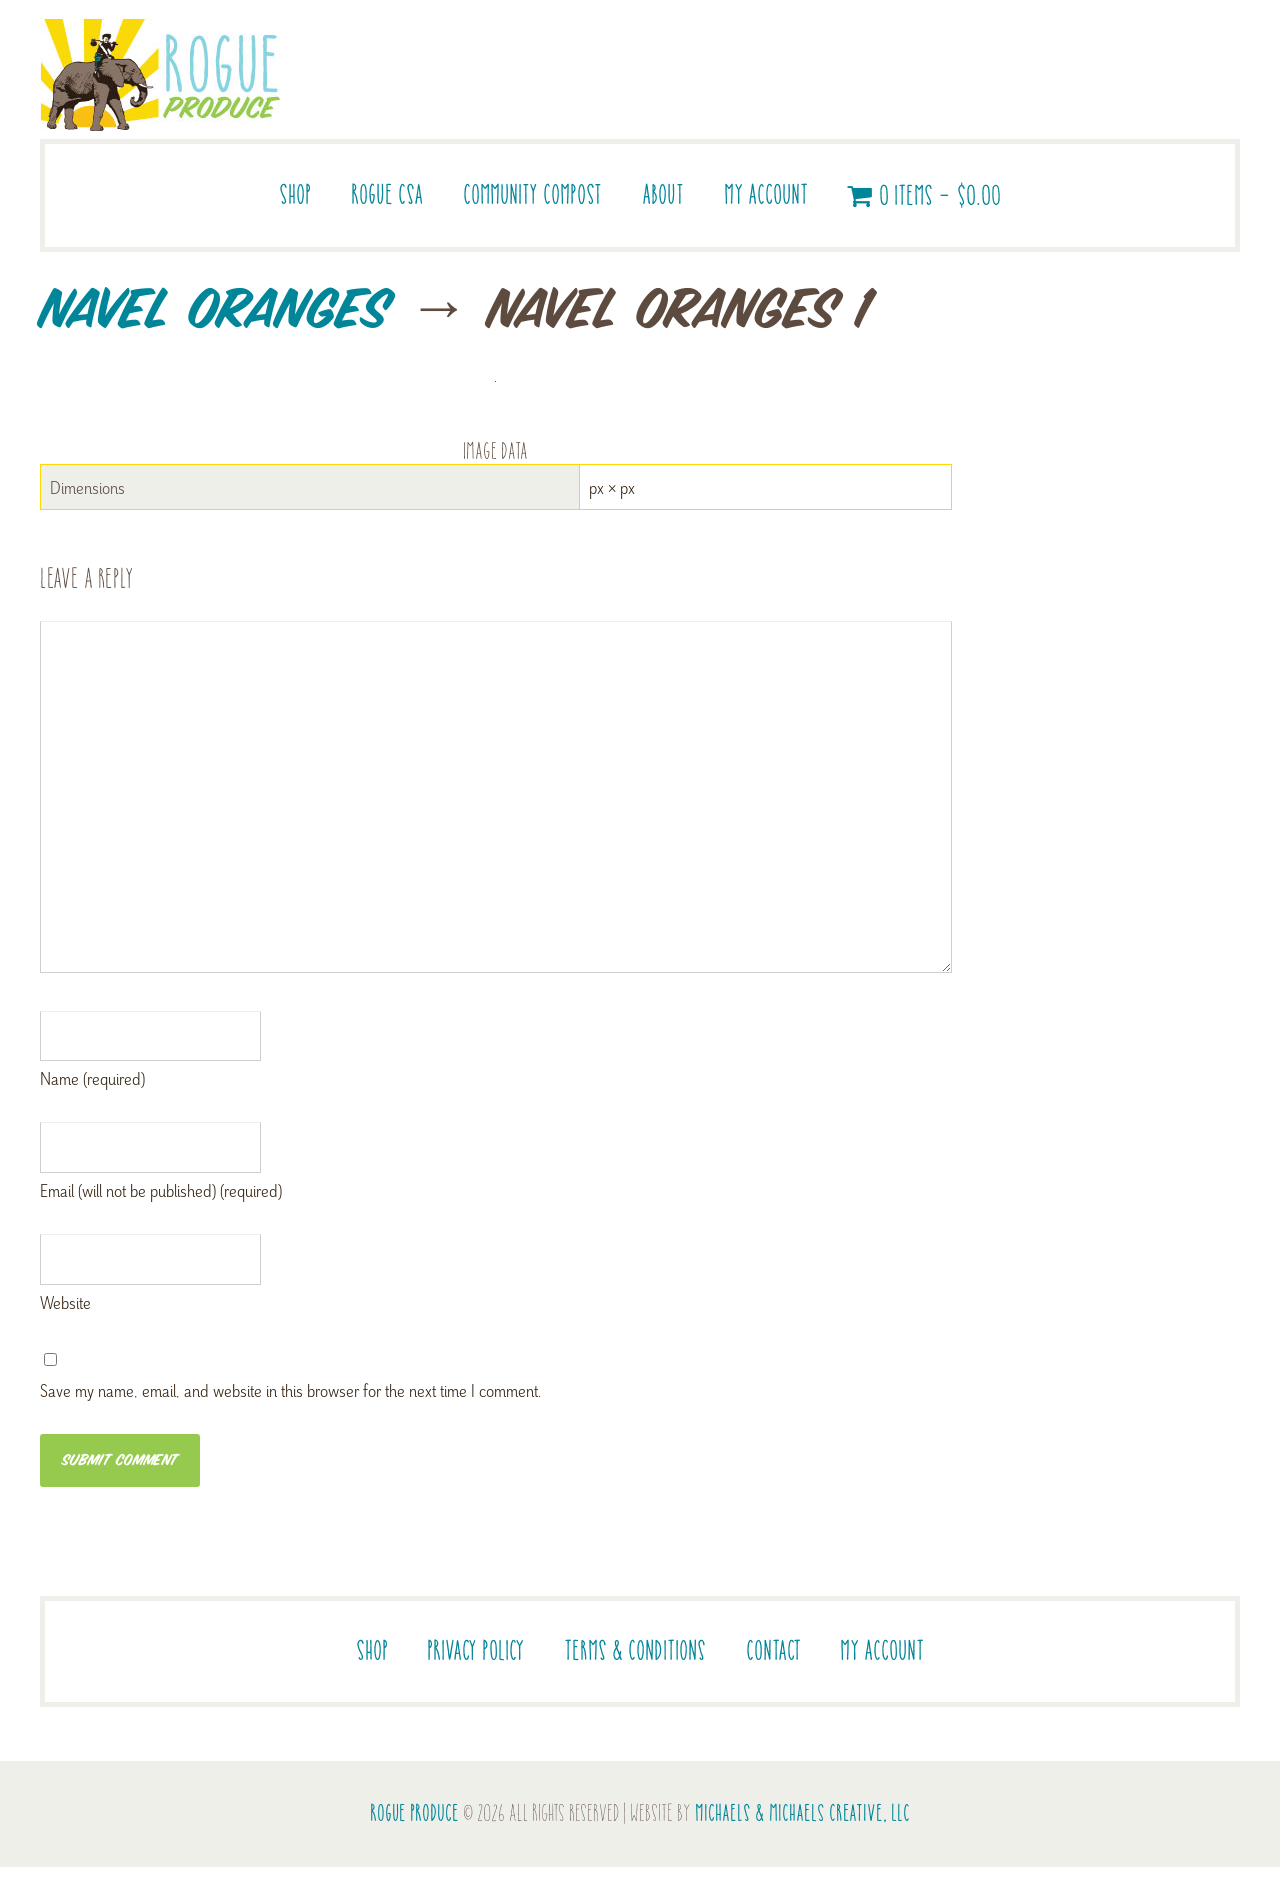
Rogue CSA (387, 195)
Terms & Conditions (635, 1651)
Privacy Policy (475, 1651)
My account (766, 195)
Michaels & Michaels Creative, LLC (802, 1813)
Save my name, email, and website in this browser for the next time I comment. (290, 1390)
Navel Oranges (215, 311)
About (663, 195)
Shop (295, 195)
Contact (773, 1651)
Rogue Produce (414, 1813)
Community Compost (532, 195)
